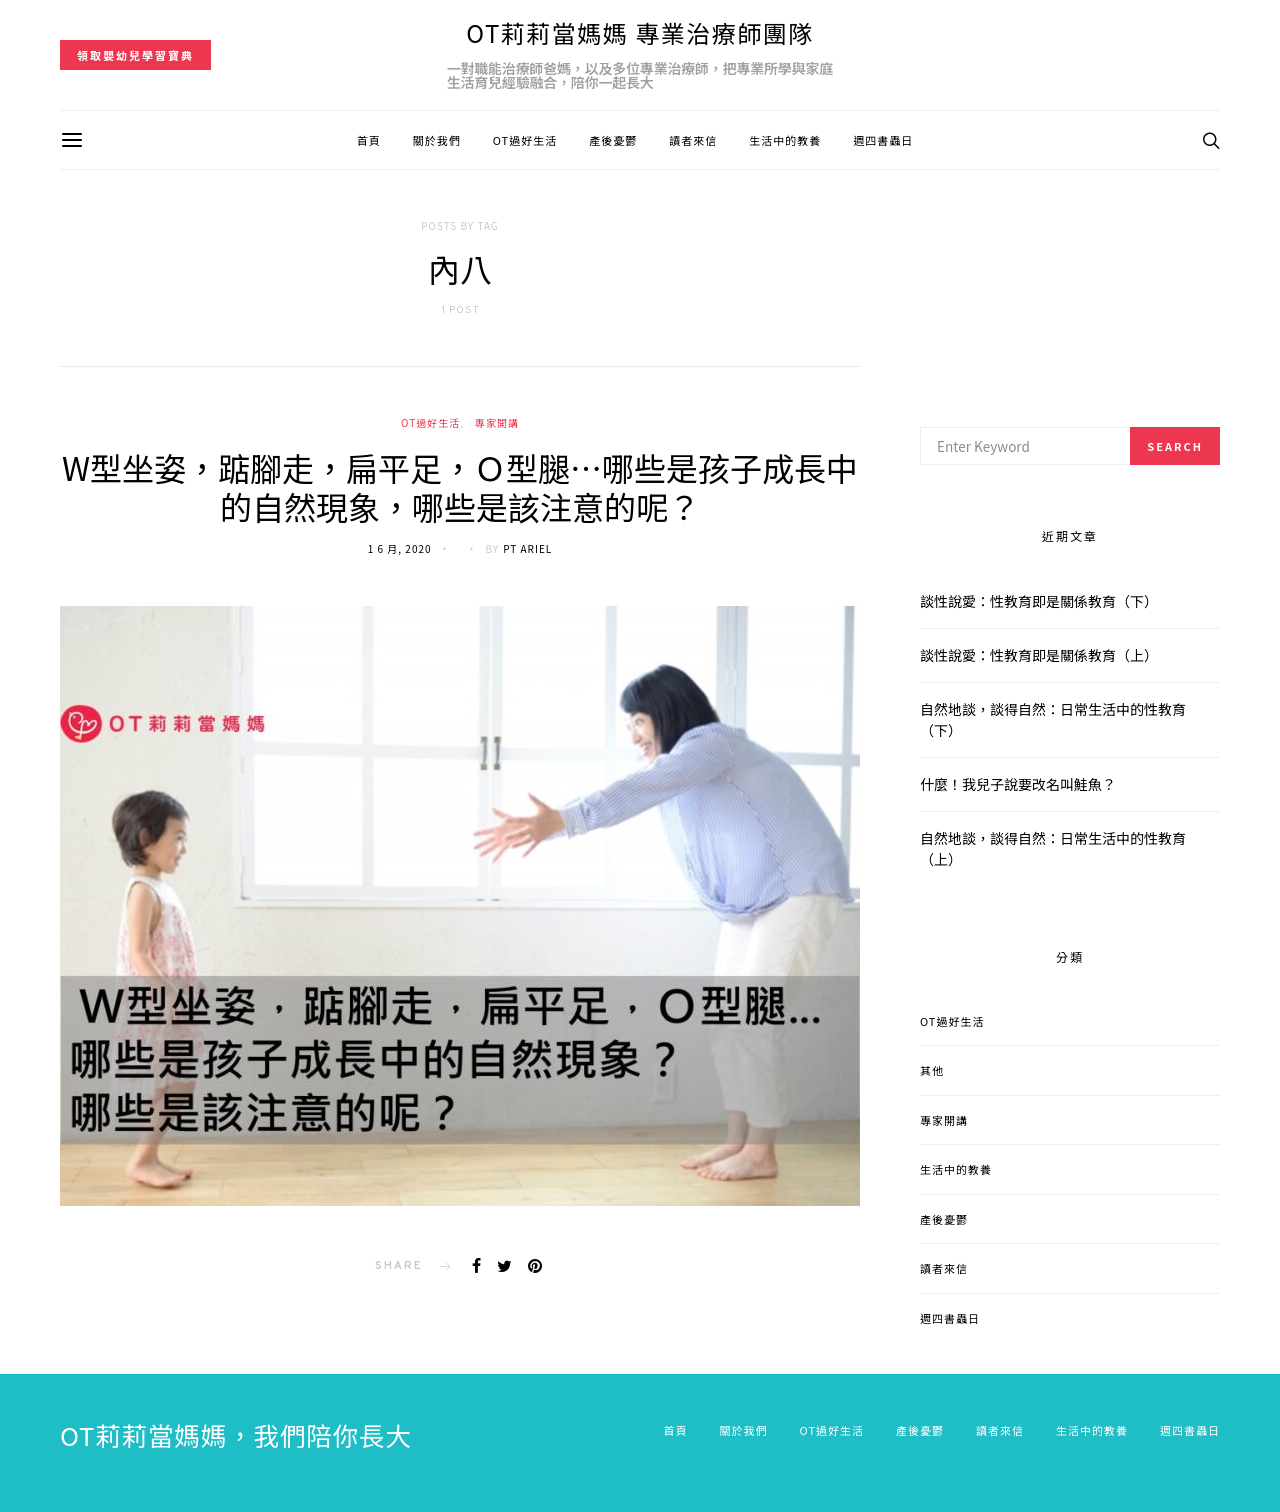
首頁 (369, 140)
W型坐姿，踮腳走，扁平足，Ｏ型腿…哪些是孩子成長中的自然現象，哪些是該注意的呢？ (460, 486)
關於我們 (437, 140)
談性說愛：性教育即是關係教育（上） (1039, 655)
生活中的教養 (785, 140)
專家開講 (497, 422)
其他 (932, 1070)
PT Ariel (527, 548)
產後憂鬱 (613, 140)
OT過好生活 (525, 140)
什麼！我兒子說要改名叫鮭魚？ (1018, 784)
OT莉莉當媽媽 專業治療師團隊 (639, 33)
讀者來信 (693, 140)
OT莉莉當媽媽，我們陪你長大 (236, 1435)
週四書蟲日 (883, 140)
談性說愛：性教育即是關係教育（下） (1039, 601)
